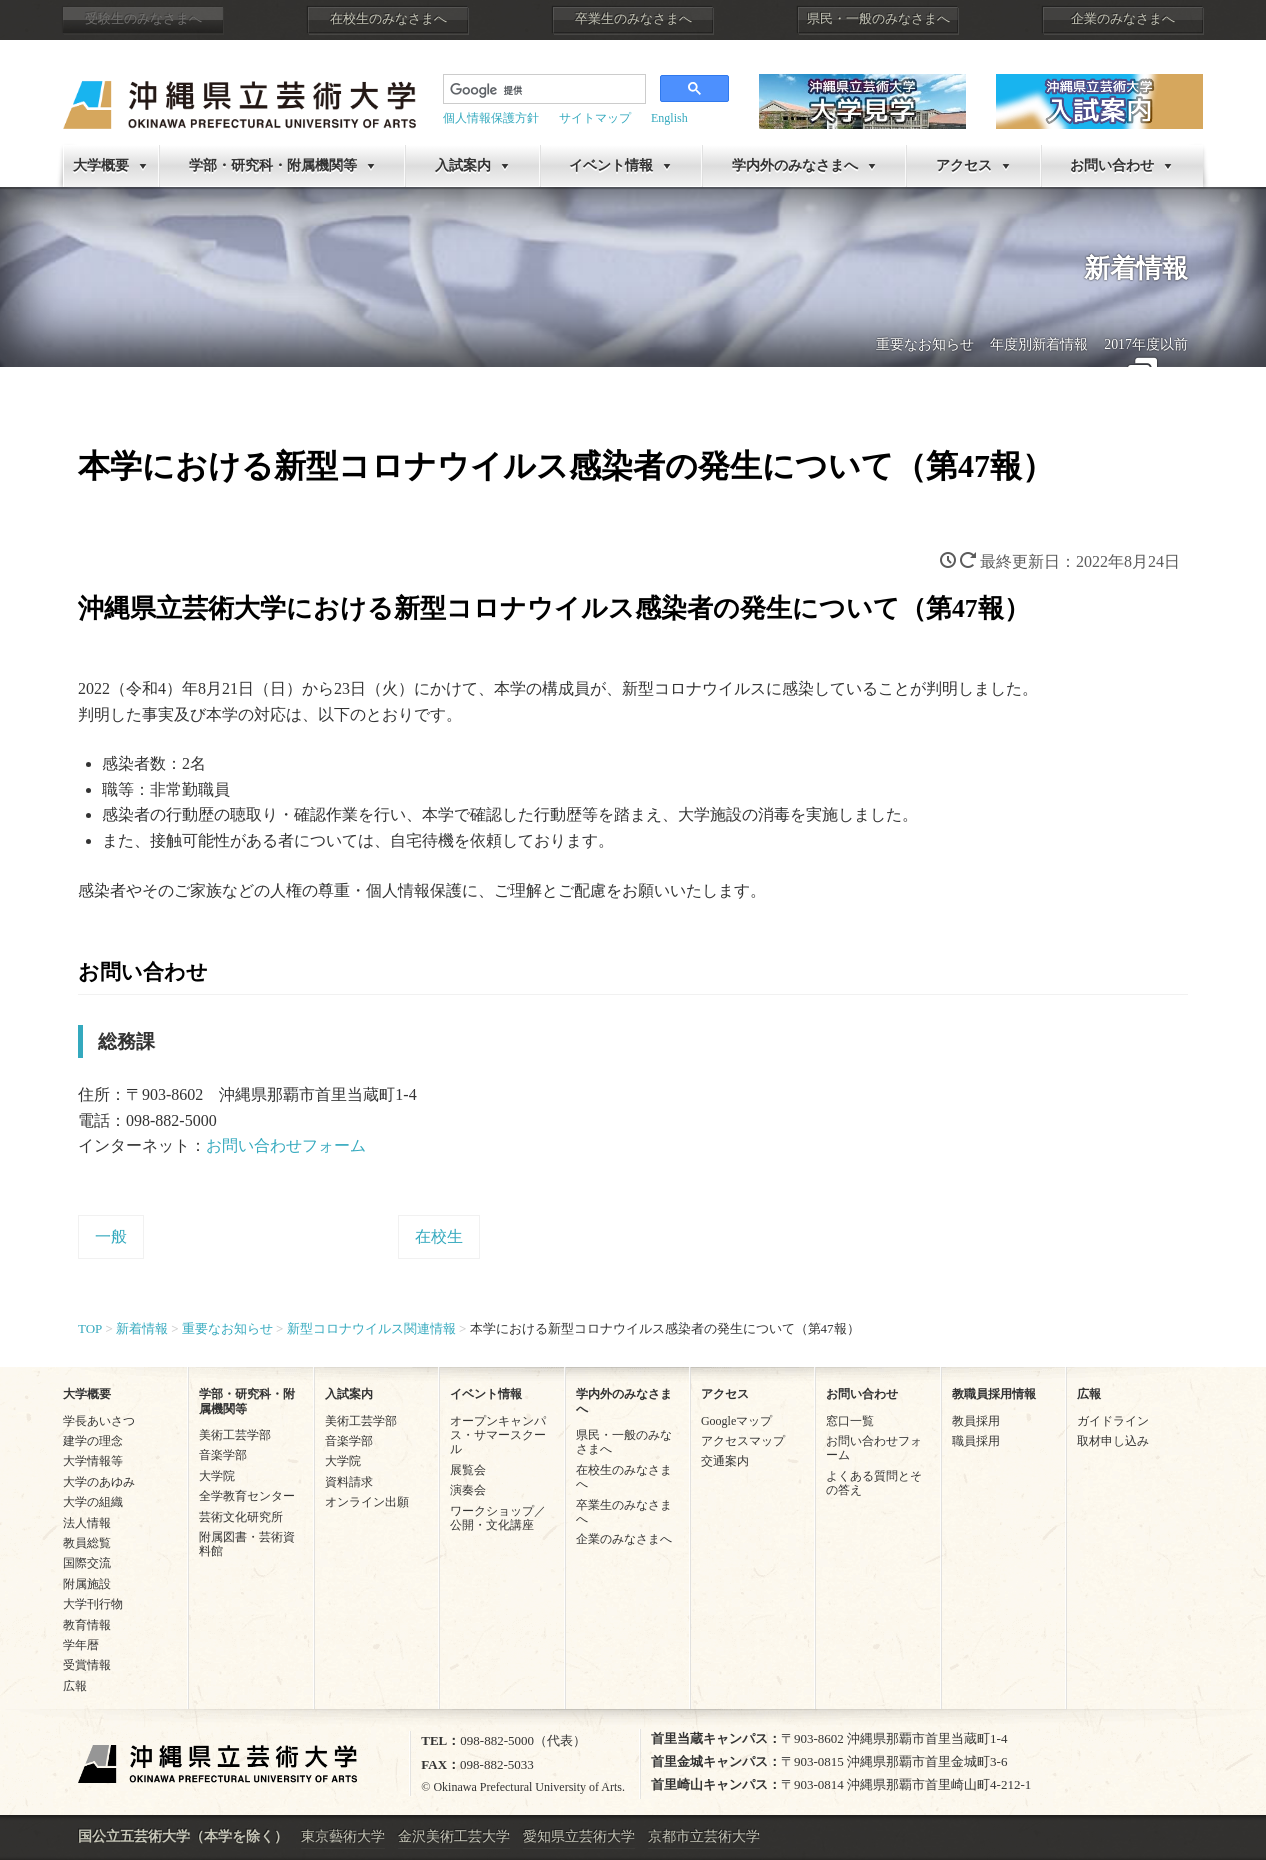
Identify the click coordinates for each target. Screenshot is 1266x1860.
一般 (111, 1236)
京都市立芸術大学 (704, 1836)
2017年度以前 (1146, 344)
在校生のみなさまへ (388, 19)
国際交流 (87, 1563)
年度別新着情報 (1039, 344)
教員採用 (976, 1421)
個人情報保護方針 (491, 118)
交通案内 (725, 1461)
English (669, 118)
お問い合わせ (1112, 165)
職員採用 (976, 1441)
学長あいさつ (99, 1421)
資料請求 (349, 1482)
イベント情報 (611, 165)
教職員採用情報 (994, 1394)
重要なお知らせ (925, 344)
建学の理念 (93, 1441)
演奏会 (468, 1490)
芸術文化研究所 (241, 1517)
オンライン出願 (367, 1502)
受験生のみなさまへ (143, 19)
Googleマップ (736, 1421)
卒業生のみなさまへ (633, 19)
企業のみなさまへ (1123, 19)
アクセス (964, 165)
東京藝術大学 (343, 1836)
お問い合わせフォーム (286, 1145)
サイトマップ (595, 118)
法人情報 (87, 1523)
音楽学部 (223, 1455)
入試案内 (463, 165)
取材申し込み (1113, 1441)
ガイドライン (1113, 1421)
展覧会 (468, 1470)
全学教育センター (247, 1496)
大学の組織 (93, 1502)
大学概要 (101, 165)
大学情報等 (93, 1461)
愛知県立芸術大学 (579, 1836)
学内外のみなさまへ (795, 165)
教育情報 (87, 1625)
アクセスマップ (743, 1441)
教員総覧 (87, 1543)
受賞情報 (87, 1665)
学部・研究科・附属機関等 (273, 165)
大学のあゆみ (99, 1482)
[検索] (542, 91)
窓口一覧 (850, 1421)
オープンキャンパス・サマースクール (498, 1435)
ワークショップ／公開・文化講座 (498, 1518)
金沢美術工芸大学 (454, 1836)
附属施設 (87, 1584)
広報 (75, 1686)
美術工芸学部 (235, 1435)
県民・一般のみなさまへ (878, 19)
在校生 (439, 1236)
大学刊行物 (93, 1604)
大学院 (217, 1476)
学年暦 (81, 1645)
